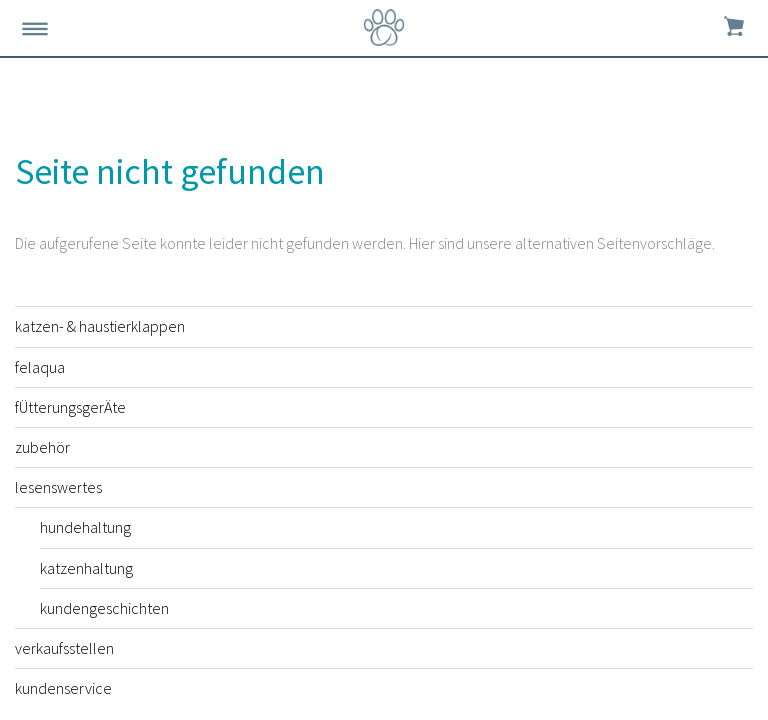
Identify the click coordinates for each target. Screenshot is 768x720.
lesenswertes (58, 487)
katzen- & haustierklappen (100, 326)
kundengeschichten (104, 608)
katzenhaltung (86, 568)
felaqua (40, 367)
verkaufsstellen (64, 648)
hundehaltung (85, 527)
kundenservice (63, 688)
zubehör (42, 447)
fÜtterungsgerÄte (70, 407)
